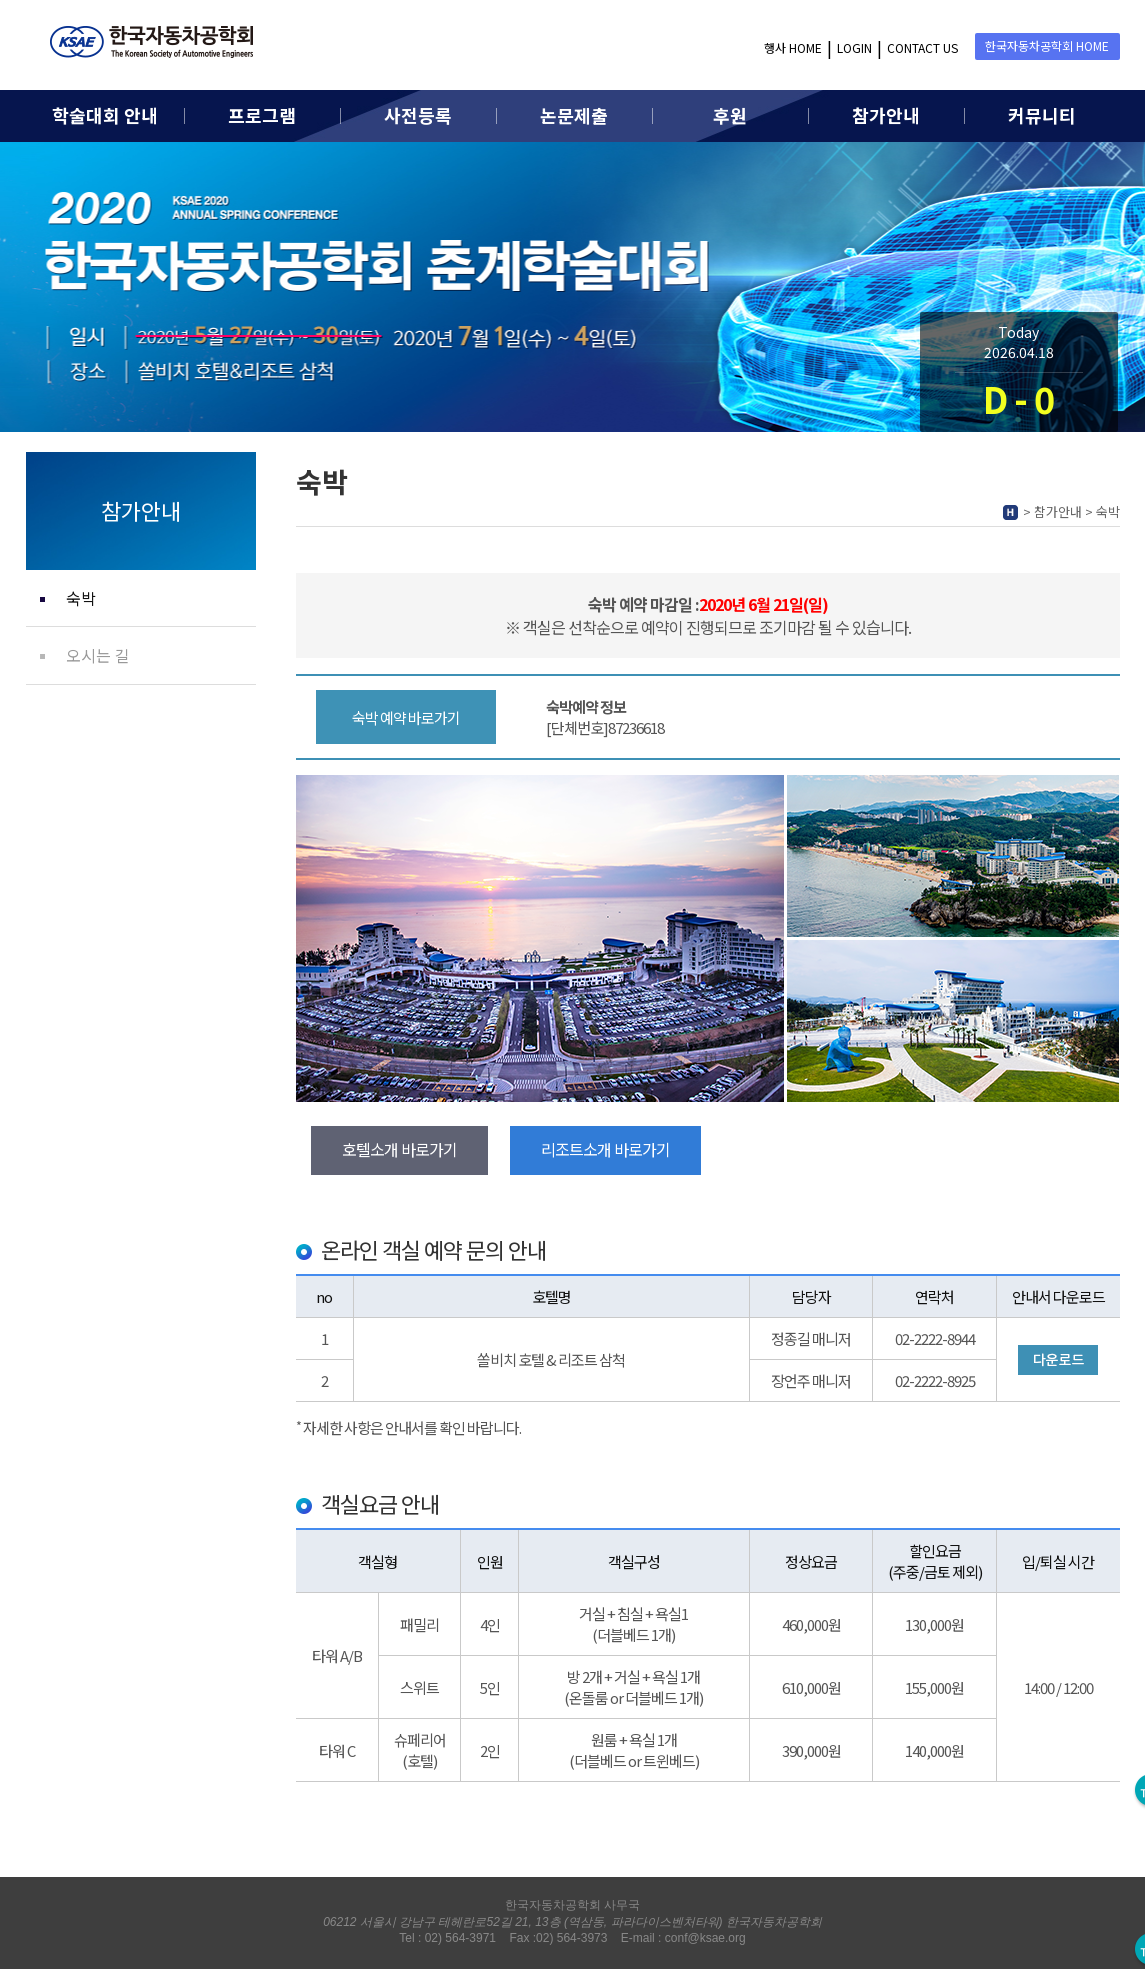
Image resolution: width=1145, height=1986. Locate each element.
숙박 (81, 598)
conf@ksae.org (705, 1938)
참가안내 (886, 115)
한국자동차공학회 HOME (1047, 45)
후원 (730, 115)
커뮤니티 (1042, 115)
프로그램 (262, 115)
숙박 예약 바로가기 (406, 717)
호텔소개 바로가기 (399, 1149)
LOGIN (854, 47)
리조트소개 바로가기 (605, 1149)
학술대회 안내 (105, 115)
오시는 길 (98, 655)
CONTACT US (922, 47)
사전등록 (418, 115)
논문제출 (574, 115)
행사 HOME (793, 47)
